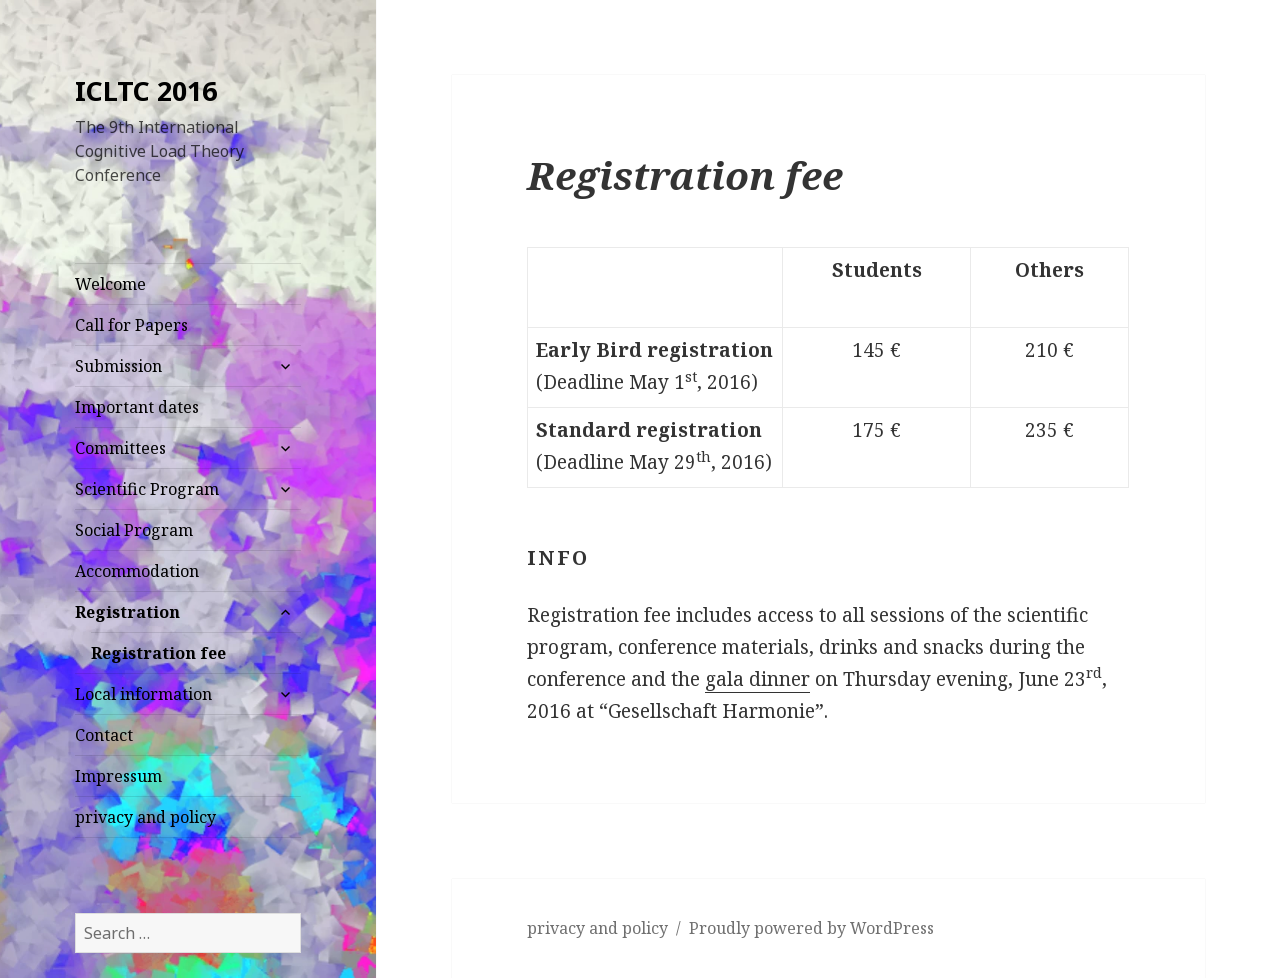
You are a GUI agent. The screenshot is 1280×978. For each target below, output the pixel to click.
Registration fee (158, 653)
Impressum (118, 776)
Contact (104, 735)
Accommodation (137, 571)
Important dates (137, 407)
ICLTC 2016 (146, 90)
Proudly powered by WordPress (811, 928)
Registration (127, 612)
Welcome (110, 284)
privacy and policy (145, 817)
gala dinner (757, 679)
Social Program (134, 530)
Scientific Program (147, 489)
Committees (120, 448)
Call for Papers (131, 325)
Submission (118, 366)
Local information (143, 694)
